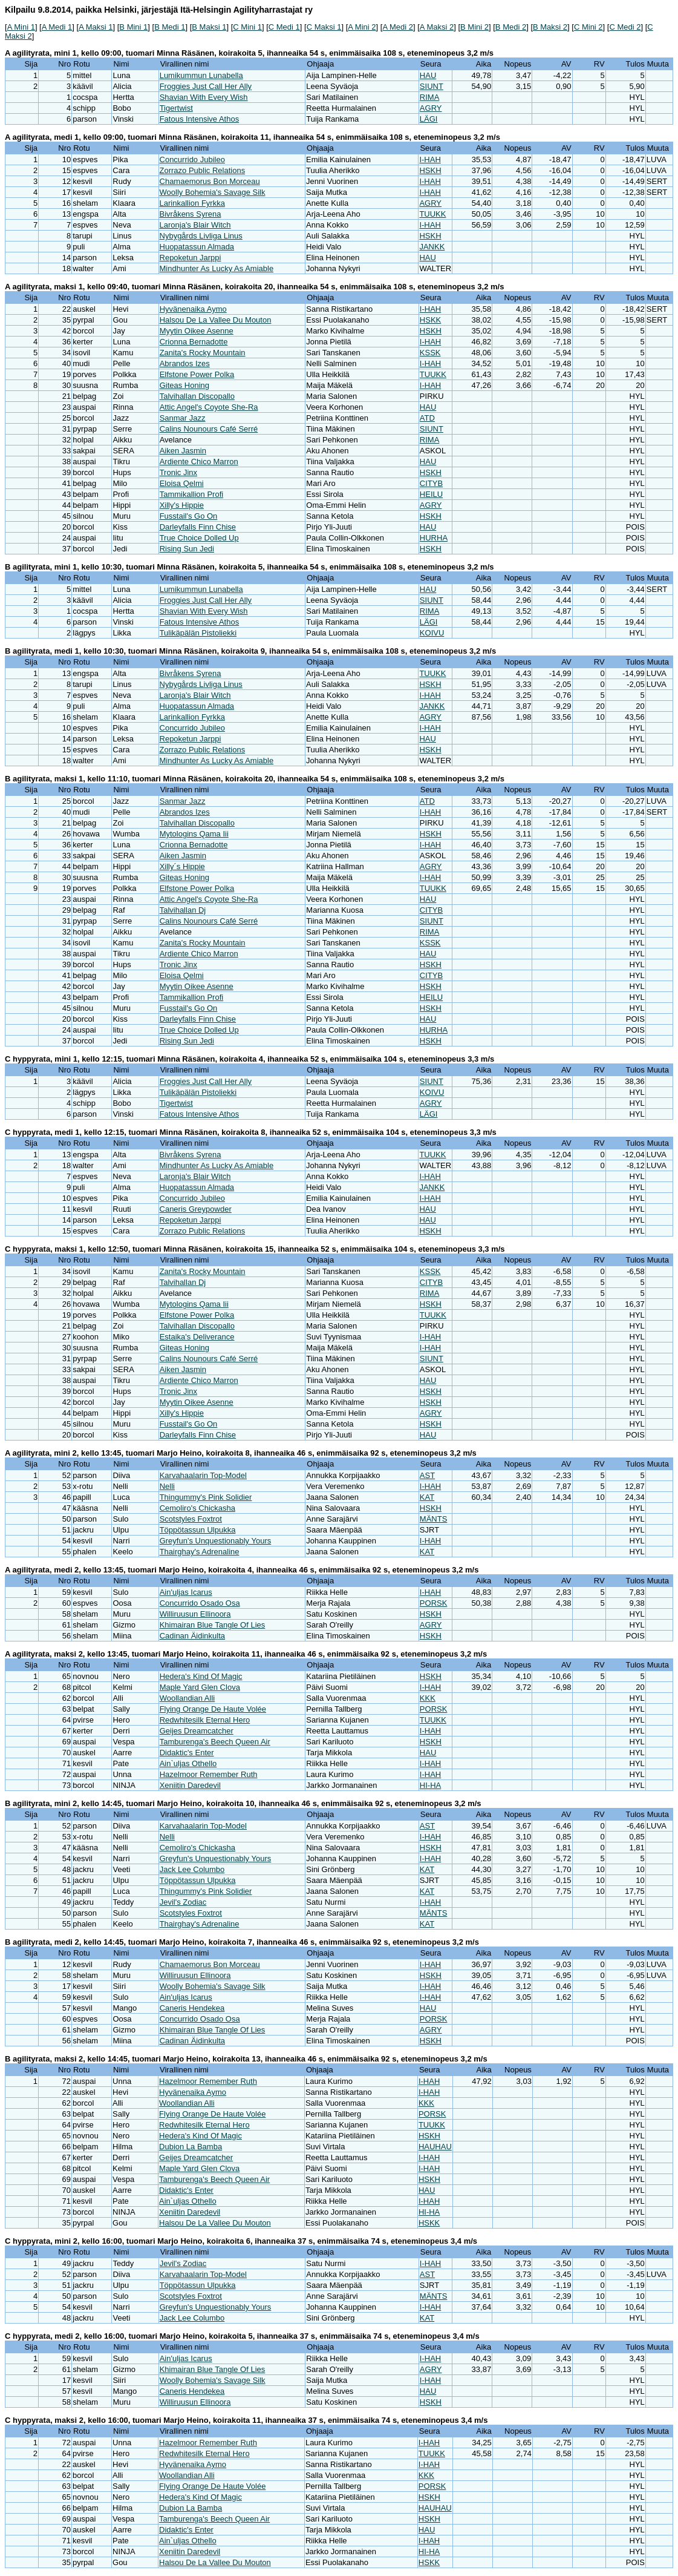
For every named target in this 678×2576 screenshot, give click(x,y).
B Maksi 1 (209, 26)
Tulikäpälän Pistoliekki (198, 632)
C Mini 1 (247, 26)
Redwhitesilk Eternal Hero (205, 1719)
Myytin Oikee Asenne (196, 330)
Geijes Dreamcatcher (196, 1730)
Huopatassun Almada (197, 246)
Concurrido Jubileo (192, 159)
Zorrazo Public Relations (203, 170)
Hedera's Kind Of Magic (201, 1676)
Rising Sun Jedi (187, 548)
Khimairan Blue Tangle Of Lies (213, 1624)
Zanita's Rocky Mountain (203, 352)
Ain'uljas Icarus (186, 1592)
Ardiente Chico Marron (199, 461)
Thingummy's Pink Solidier (206, 1497)
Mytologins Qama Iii (194, 833)
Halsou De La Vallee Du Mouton (216, 319)
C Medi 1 (284, 26)
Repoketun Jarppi (190, 257)
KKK (427, 1698)
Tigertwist (176, 108)
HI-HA (430, 1785)
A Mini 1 (21, 26)
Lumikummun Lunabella (201, 75)
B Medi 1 (169, 26)
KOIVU (432, 632)
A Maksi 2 (437, 26)
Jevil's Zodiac (183, 1902)
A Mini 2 (362, 26)
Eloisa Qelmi (182, 483)
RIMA (430, 97)
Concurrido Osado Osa (200, 1603)
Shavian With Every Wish (204, 97)
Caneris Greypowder (196, 1209)
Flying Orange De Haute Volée (213, 1709)
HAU (428, 75)
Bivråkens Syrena (190, 213)
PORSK (434, 1603)
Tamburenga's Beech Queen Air (215, 1741)
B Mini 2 (474, 26)
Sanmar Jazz (183, 417)
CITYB (431, 483)
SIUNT (431, 86)
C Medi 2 (625, 26)
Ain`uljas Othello (188, 1763)
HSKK (430, 319)
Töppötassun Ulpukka (198, 1529)
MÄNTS (434, 1518)
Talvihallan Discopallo (197, 396)
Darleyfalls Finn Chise (198, 526)
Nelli (167, 1486)
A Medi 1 (57, 26)
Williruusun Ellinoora (195, 1613)
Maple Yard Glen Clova (200, 1687)
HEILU (431, 494)
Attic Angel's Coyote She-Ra (209, 407)
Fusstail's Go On (189, 516)
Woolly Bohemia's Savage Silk (213, 192)
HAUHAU (435, 2146)
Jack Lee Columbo (192, 1869)
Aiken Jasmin (183, 450)
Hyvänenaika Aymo (193, 309)
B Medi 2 (510, 26)
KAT (427, 1497)
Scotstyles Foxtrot (191, 1518)
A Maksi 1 (95, 26)
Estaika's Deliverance (197, 1336)
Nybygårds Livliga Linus (201, 235)
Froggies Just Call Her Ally (206, 86)
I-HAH (429, 159)
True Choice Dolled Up (199, 537)
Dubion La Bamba (190, 2146)
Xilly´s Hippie (182, 866)
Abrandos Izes (185, 363)
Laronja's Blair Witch (195, 224)
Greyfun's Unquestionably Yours (216, 1540)
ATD (427, 417)
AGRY (431, 108)
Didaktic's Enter (187, 1752)
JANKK (432, 246)
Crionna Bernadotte (194, 341)
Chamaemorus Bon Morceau (210, 181)
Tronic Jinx (178, 472)
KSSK (430, 352)
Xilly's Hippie (182, 505)
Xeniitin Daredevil (190, 1785)
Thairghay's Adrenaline (200, 1551)
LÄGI (429, 118)
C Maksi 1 (324, 26)
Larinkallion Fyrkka (192, 203)
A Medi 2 (397, 26)
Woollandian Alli (187, 1698)
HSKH (430, 170)
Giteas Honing (184, 385)
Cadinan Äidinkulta (192, 1635)
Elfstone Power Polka (197, 374)
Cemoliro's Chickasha (197, 1508)
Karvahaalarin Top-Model (203, 1475)
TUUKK (432, 213)
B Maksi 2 (550, 26)
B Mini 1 (133, 26)
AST (427, 1475)
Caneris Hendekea (192, 2007)
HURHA (434, 537)
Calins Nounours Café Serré (209, 428)
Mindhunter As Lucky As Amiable (217, 268)
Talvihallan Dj (183, 910)
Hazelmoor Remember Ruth (209, 1774)
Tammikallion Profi (191, 494)
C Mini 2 (588, 26)
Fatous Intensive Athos (200, 118)
